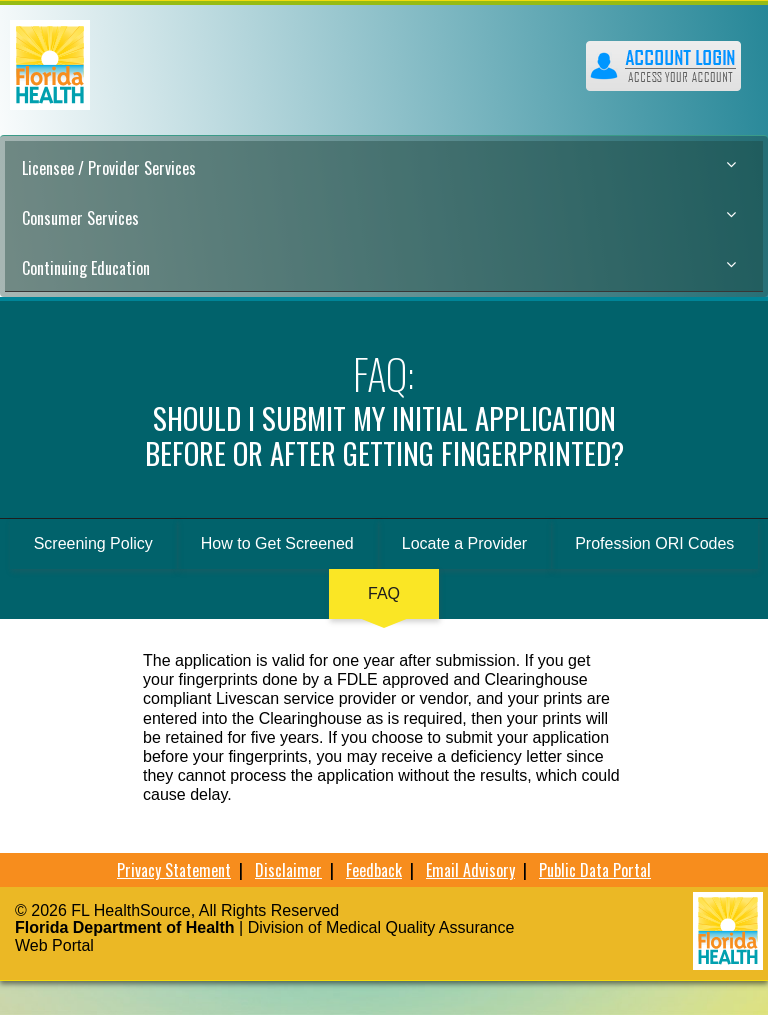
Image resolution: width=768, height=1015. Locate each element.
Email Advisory (470, 870)
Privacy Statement (174, 870)
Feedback (374, 870)
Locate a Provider (464, 543)
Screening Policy (93, 543)
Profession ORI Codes (654, 543)
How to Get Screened (277, 543)
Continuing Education (379, 268)
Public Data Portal (595, 870)
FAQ (384, 593)
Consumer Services (379, 218)
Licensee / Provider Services (379, 168)
